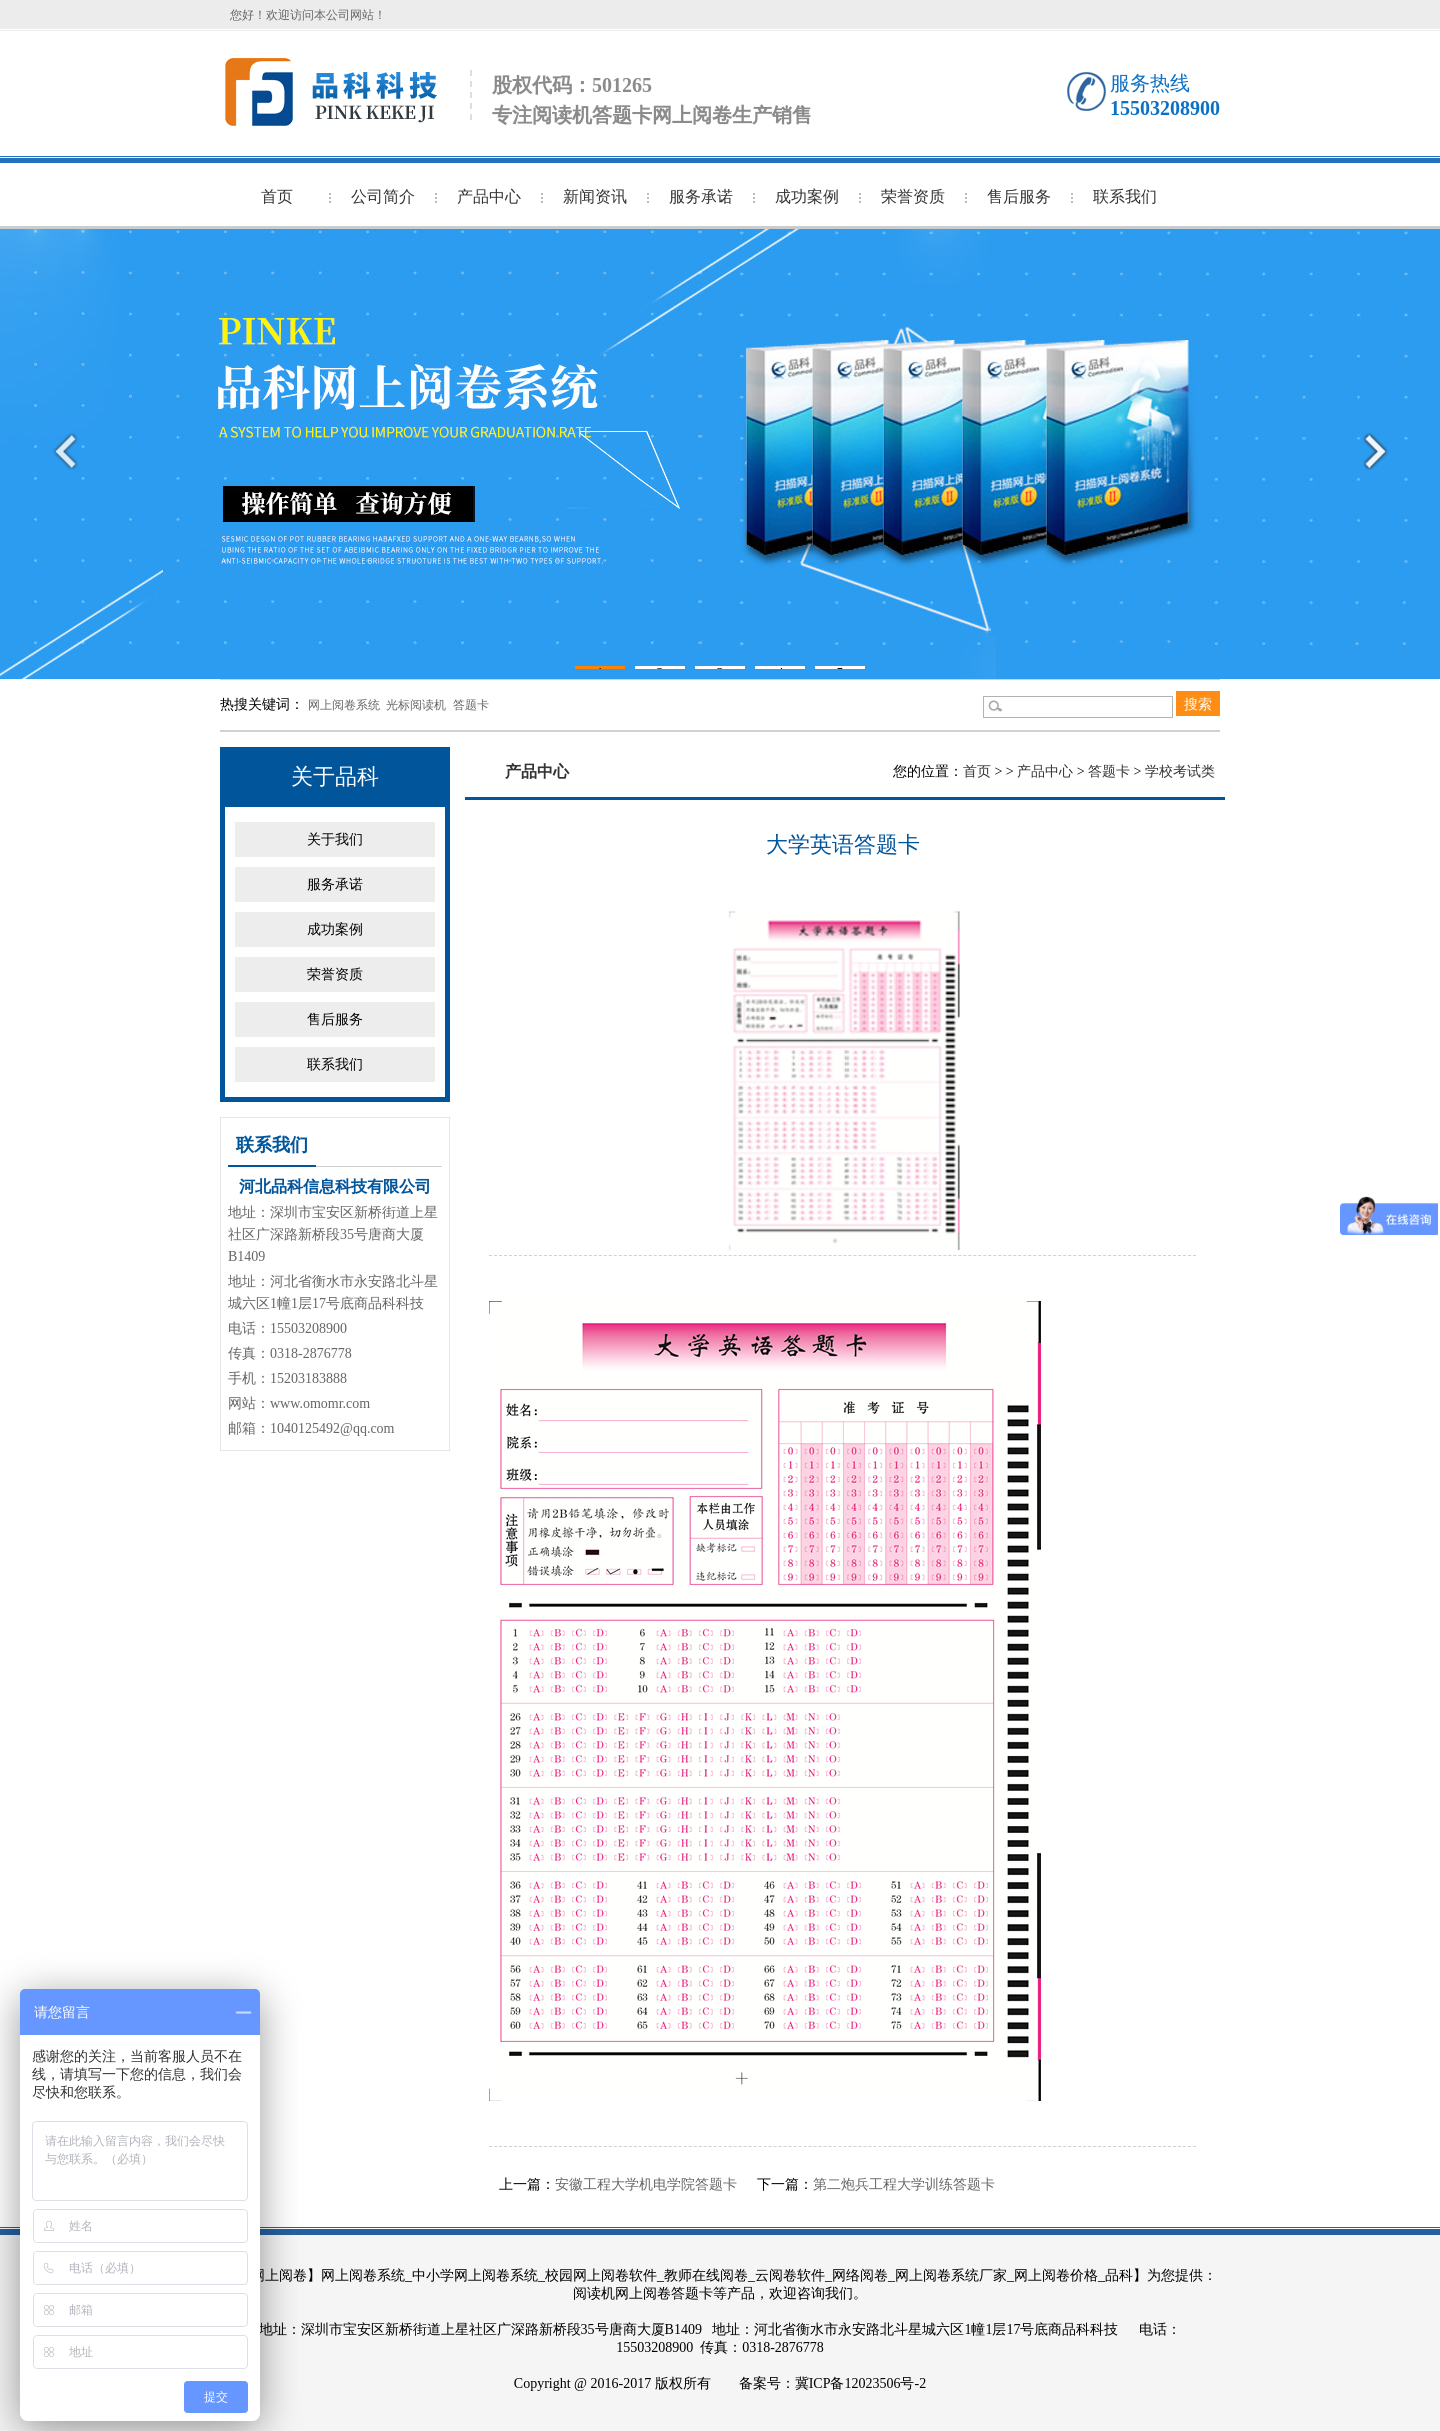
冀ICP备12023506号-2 (860, 2383)
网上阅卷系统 (344, 705)
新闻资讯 (595, 196)
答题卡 (471, 705)
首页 (277, 196)
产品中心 (489, 196)
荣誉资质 (913, 196)
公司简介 (383, 196)
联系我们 (1125, 196)
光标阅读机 (416, 705)
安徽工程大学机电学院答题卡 (646, 2184)
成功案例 (807, 196)
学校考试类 (1180, 771)
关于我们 (335, 839)
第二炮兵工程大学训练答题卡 (904, 2184)
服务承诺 (701, 196)
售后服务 (1019, 196)
